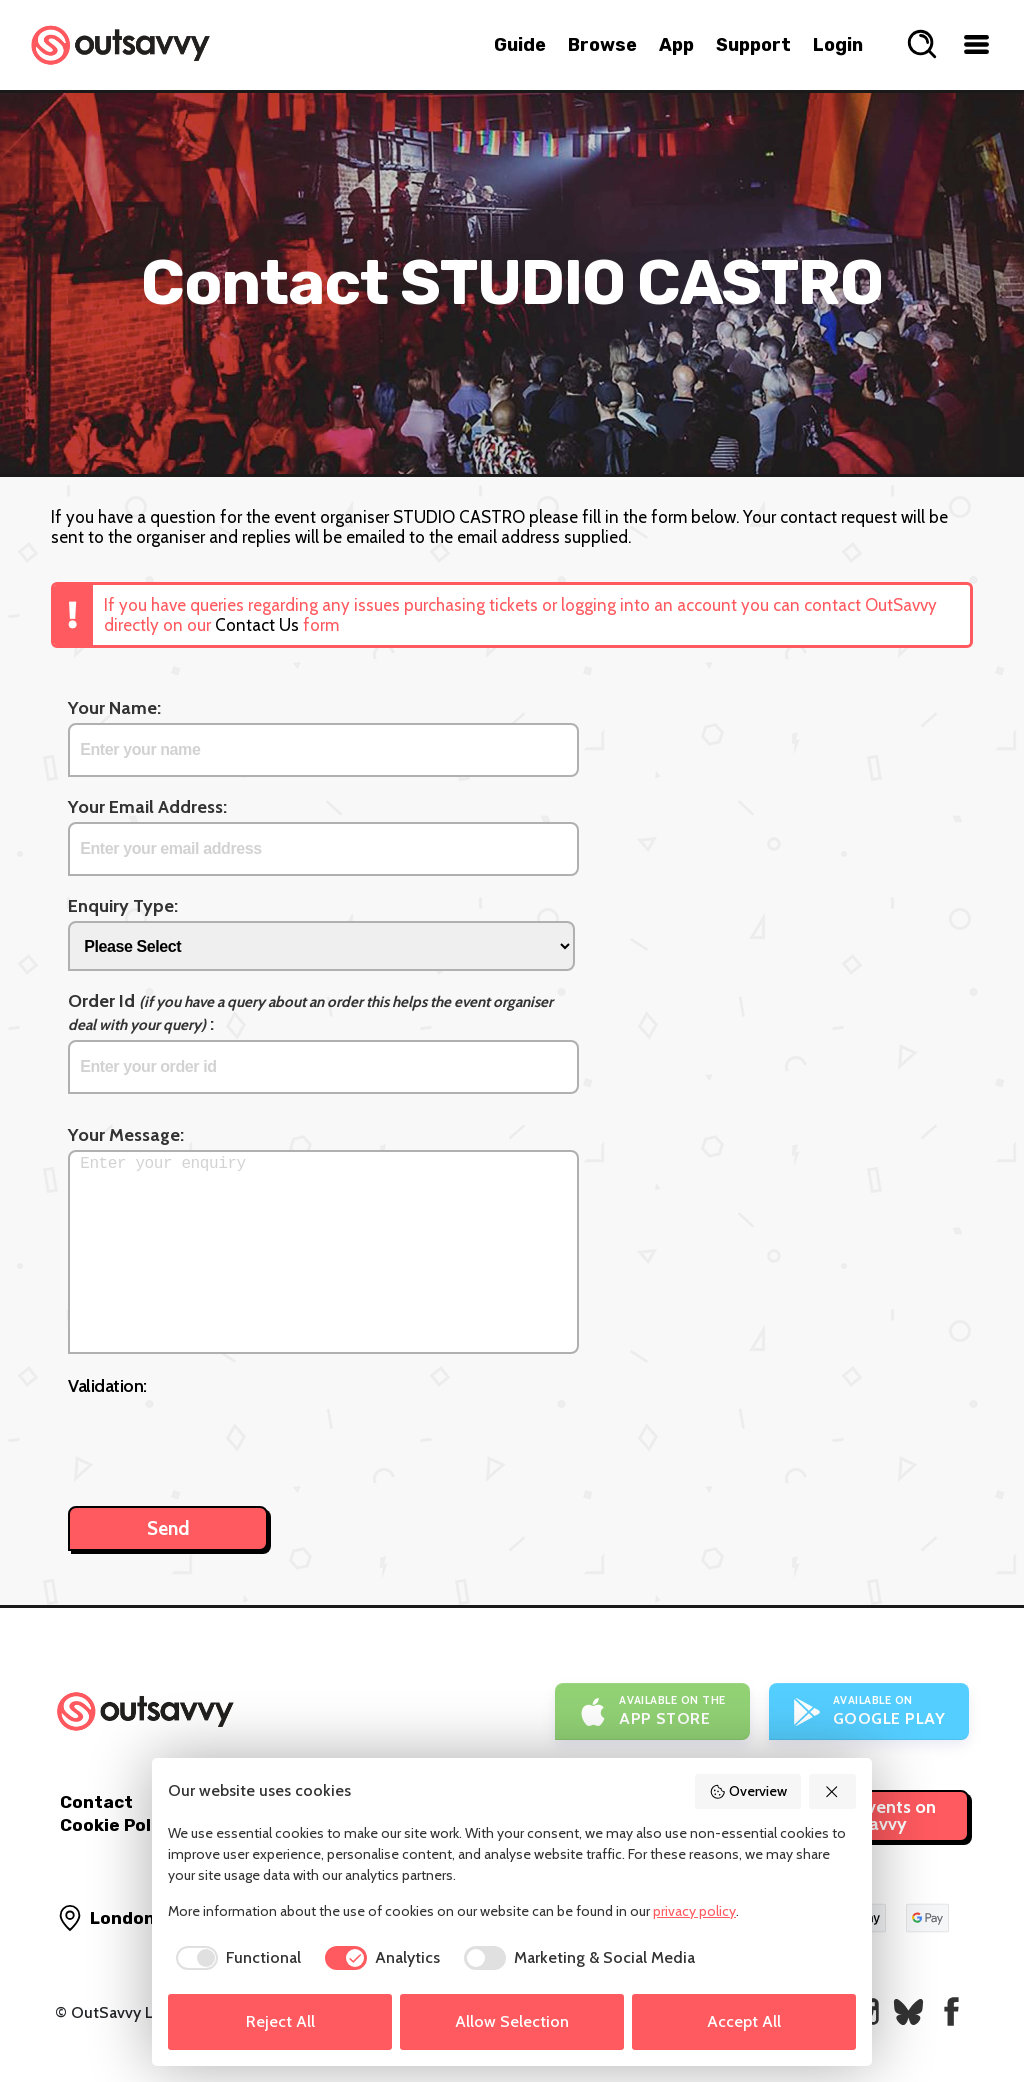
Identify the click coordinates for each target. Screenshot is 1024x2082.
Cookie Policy (118, 1825)
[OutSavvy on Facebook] (951, 2011)
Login (838, 45)
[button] (833, 1791)
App (676, 45)
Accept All (744, 2021)
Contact (96, 1802)
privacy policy (694, 1911)
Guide (520, 45)
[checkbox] (234, 1958)
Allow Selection (512, 2021)
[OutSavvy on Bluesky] (908, 2011)
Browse (602, 45)
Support (753, 45)
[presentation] (220, 1441)
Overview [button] (748, 1791)
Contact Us (257, 625)
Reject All (280, 2021)
